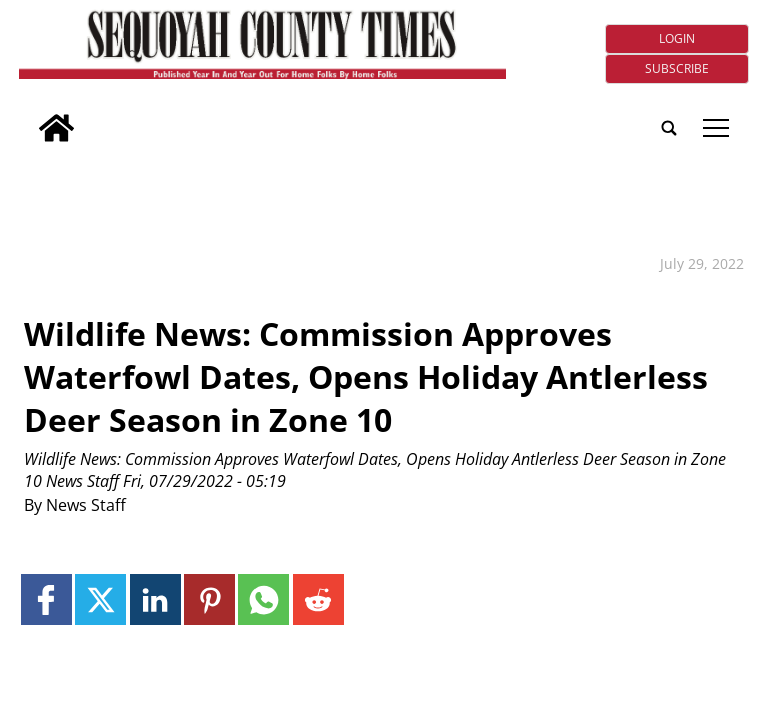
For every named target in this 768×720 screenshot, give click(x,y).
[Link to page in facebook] (46, 599)
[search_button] (27, 114)
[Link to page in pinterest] (209, 599)
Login (677, 38)
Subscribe (677, 68)
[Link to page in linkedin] (155, 599)
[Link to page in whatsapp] (263, 599)
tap (716, 128)
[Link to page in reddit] (318, 599)
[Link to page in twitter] (100, 599)
